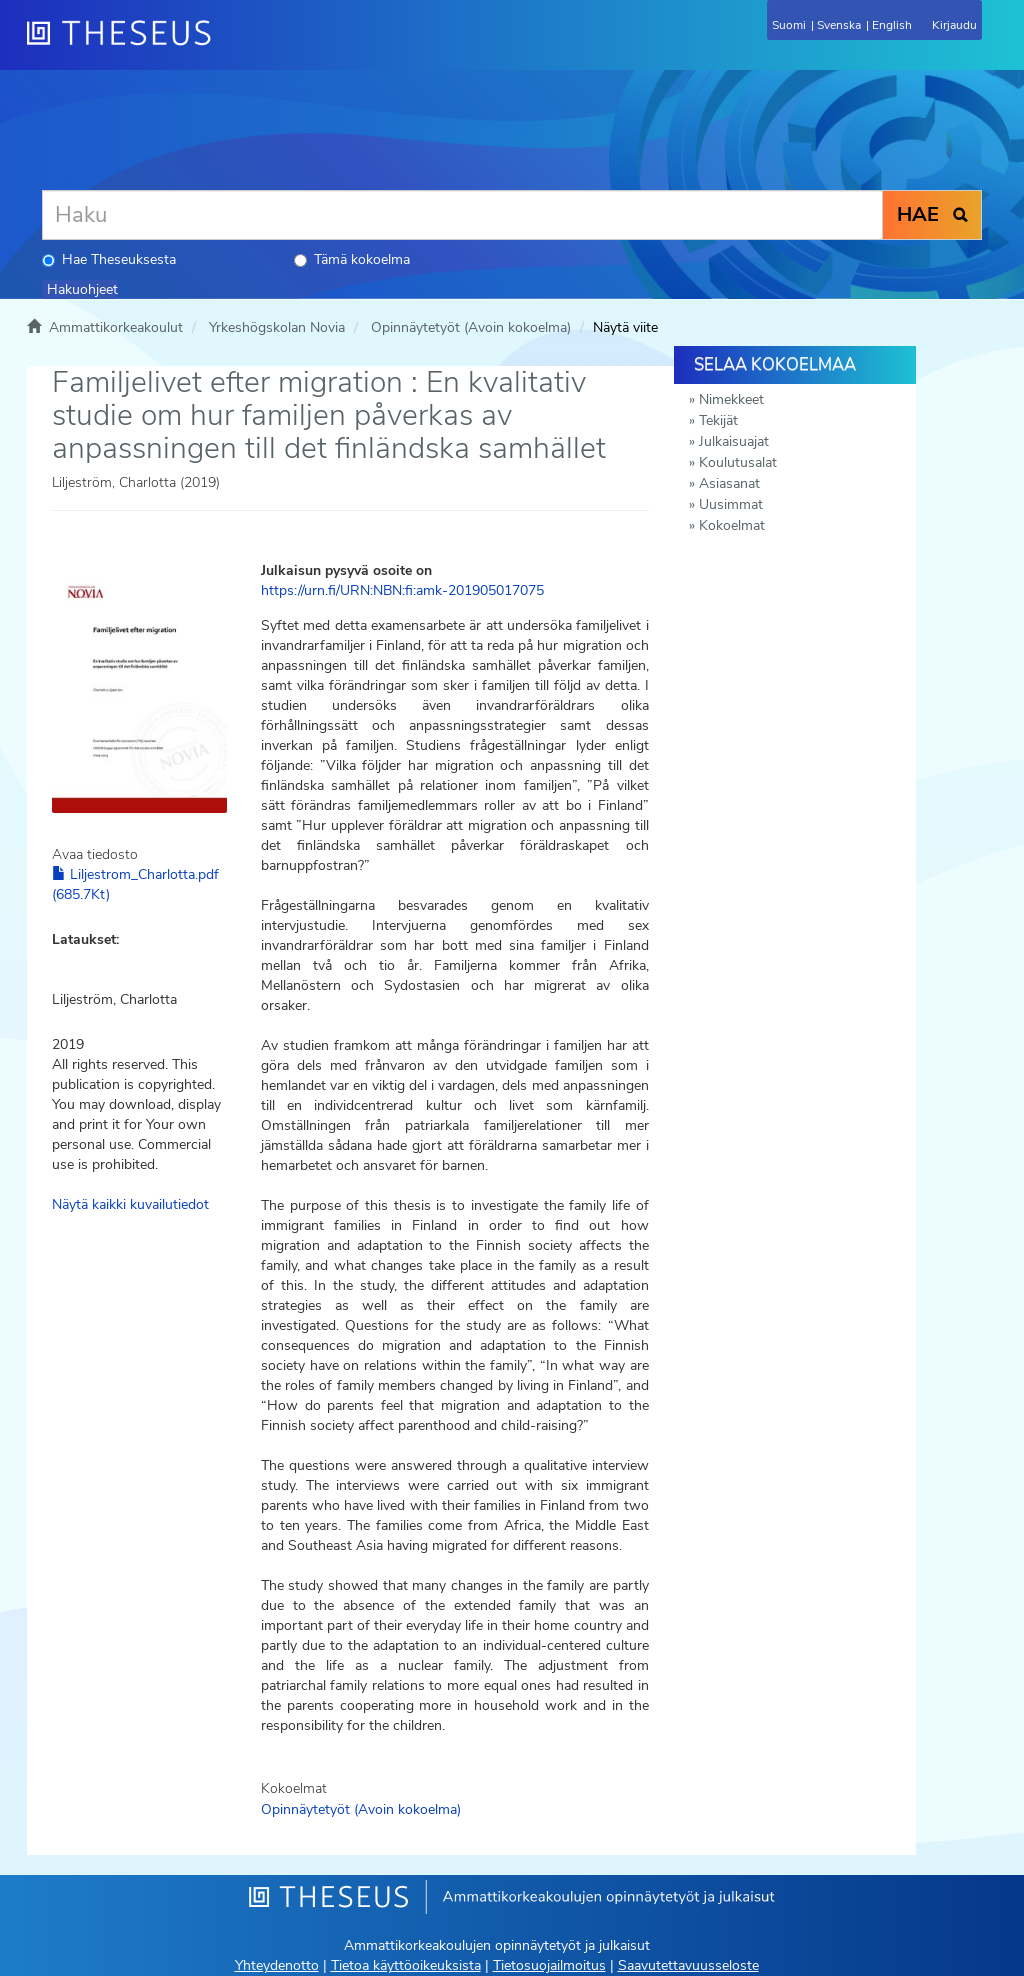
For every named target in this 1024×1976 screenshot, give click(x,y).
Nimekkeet (731, 399)
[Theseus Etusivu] (227, 45)
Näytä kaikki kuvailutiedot (130, 1204)
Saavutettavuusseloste (688, 1965)
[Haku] (462, 215)
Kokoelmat (732, 525)
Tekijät (718, 420)
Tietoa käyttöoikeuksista (406, 1965)
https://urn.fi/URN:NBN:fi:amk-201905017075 (402, 590)
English (892, 25)
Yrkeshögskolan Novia (277, 327)
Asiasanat (729, 483)
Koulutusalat (738, 462)
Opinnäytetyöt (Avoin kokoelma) (471, 327)
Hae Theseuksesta (109, 259)
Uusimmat (731, 504)
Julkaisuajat (734, 441)
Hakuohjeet (82, 289)
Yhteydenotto (277, 1965)
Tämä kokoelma (352, 259)
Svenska (839, 25)
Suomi (789, 25)
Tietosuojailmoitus (549, 1965)
